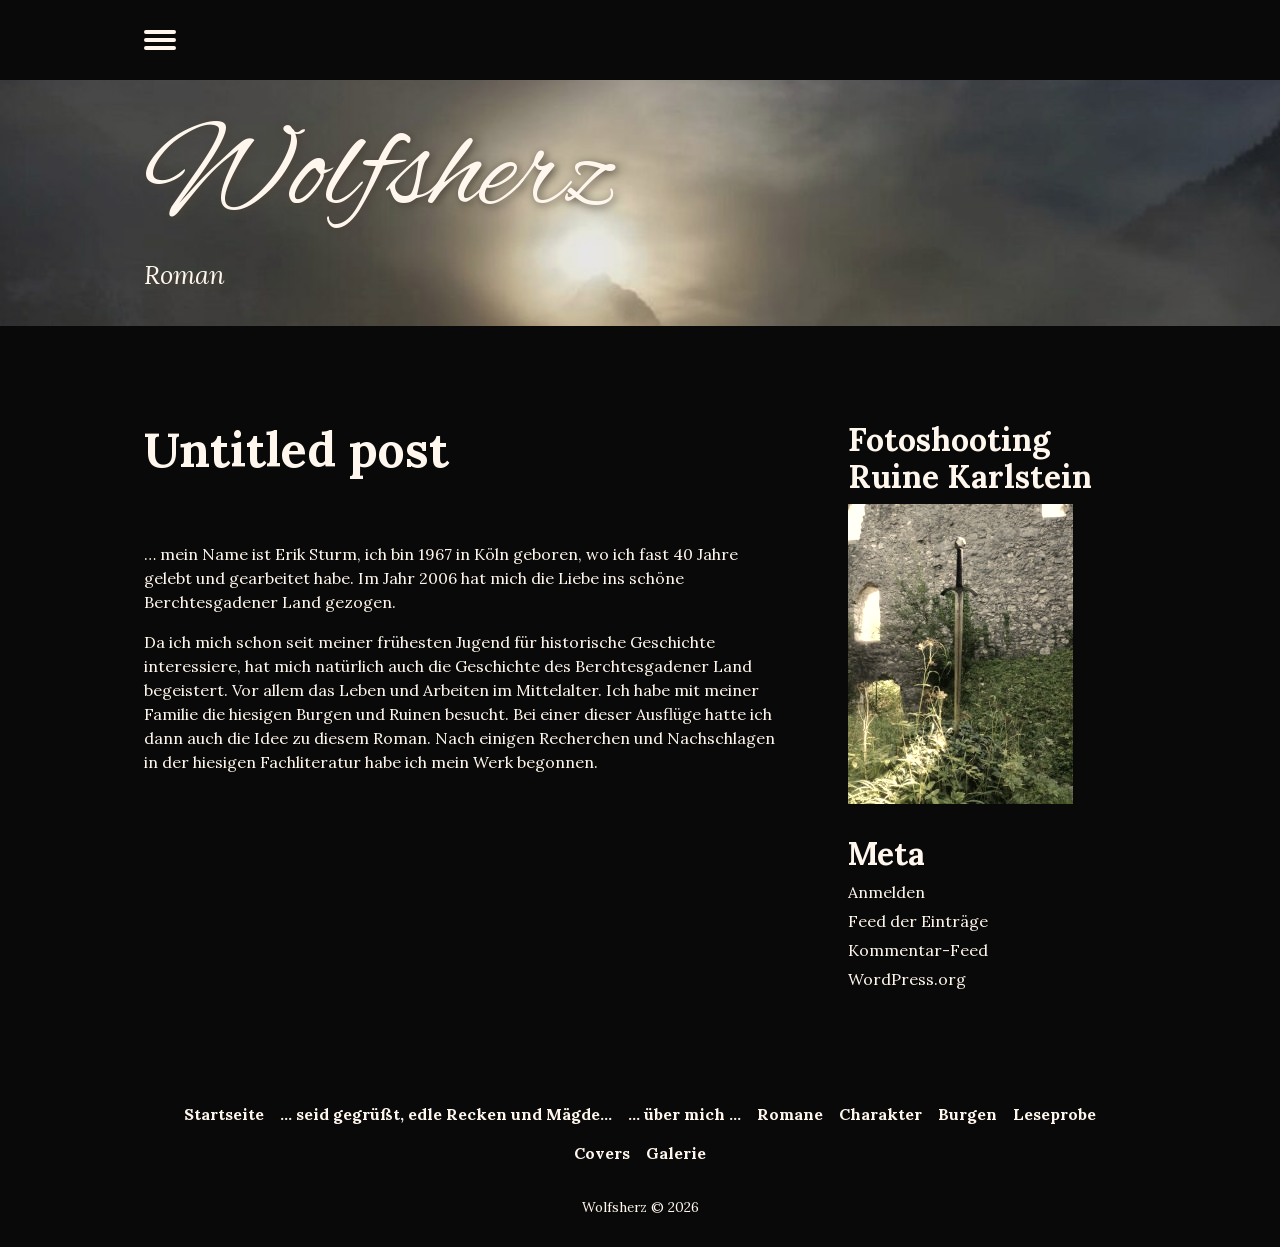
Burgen (967, 1114)
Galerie (676, 1153)
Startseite (224, 1114)
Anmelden (886, 892)
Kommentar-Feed (918, 950)
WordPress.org (907, 979)
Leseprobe (1054, 1114)
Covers (602, 1153)
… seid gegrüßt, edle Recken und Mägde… (446, 1114)
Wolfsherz (380, 176)
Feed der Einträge (918, 921)
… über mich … (684, 1114)
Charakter (880, 1114)
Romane (790, 1114)
